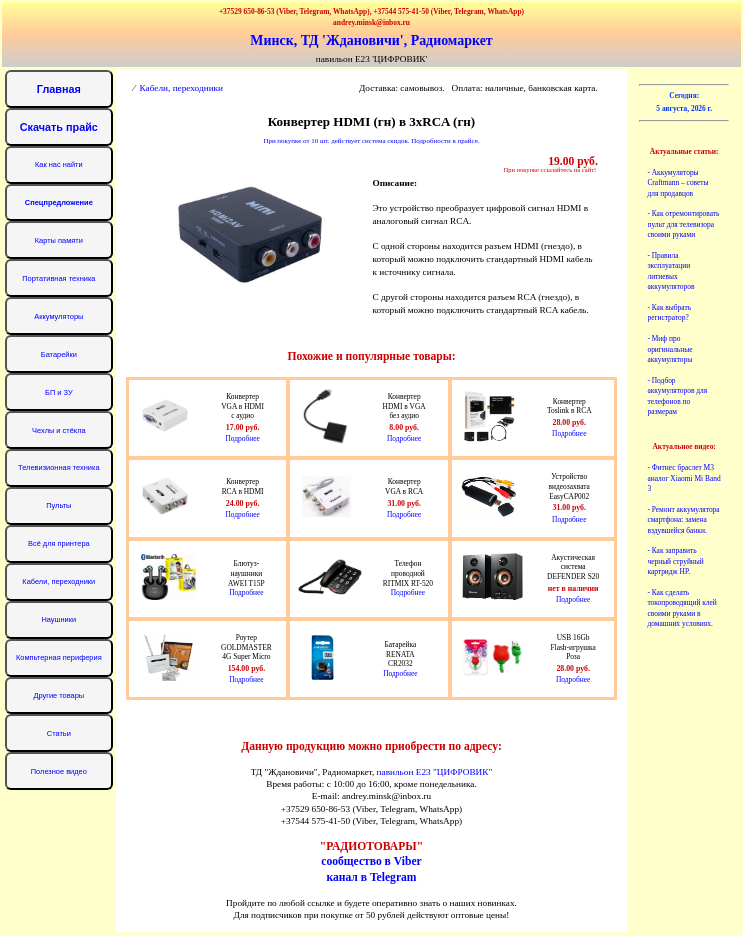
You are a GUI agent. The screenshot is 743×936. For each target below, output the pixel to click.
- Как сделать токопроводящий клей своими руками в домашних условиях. (681, 608)
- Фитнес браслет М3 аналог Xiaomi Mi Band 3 (683, 478)
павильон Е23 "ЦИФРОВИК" (435, 772)
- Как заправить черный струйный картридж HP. (675, 561)
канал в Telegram (371, 877)
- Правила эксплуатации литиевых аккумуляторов (670, 271)
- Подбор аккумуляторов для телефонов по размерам (677, 396)
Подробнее (242, 438)
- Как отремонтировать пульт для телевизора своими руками (683, 224)
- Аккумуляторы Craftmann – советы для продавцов (677, 183)
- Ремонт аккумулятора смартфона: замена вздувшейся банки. (683, 520)
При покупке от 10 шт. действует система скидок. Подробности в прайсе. (371, 141)
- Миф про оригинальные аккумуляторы (669, 349)
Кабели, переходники (182, 88)
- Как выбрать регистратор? (669, 312)
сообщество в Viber (371, 861)
